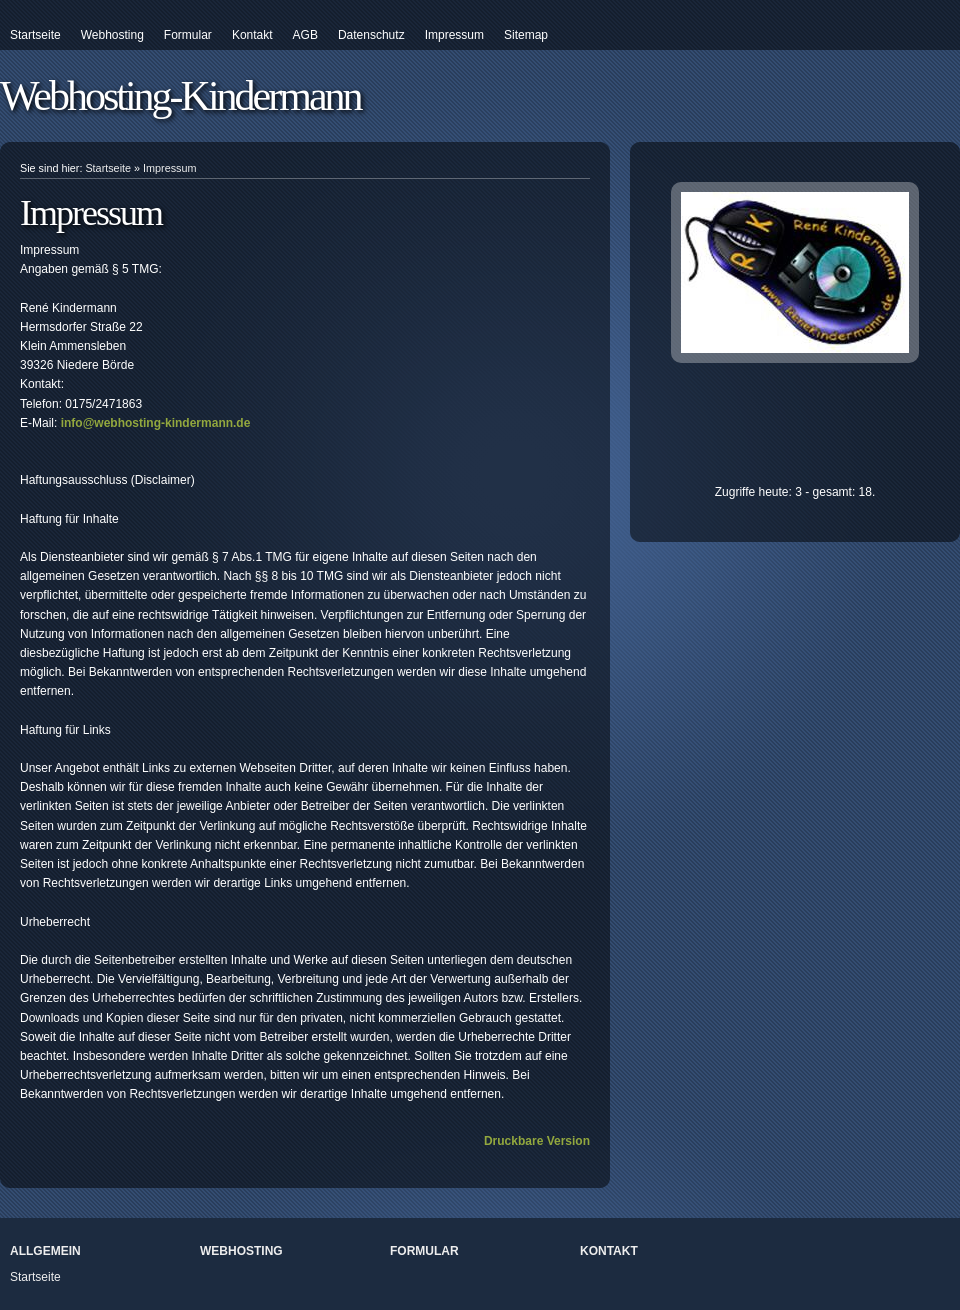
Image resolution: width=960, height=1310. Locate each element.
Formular (188, 35)
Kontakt (252, 35)
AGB (305, 35)
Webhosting (112, 35)
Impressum (454, 35)
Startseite (35, 35)
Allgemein (45, 1251)
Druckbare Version (537, 1141)
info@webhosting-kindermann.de (156, 423)
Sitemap (526, 35)
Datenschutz (371, 35)
